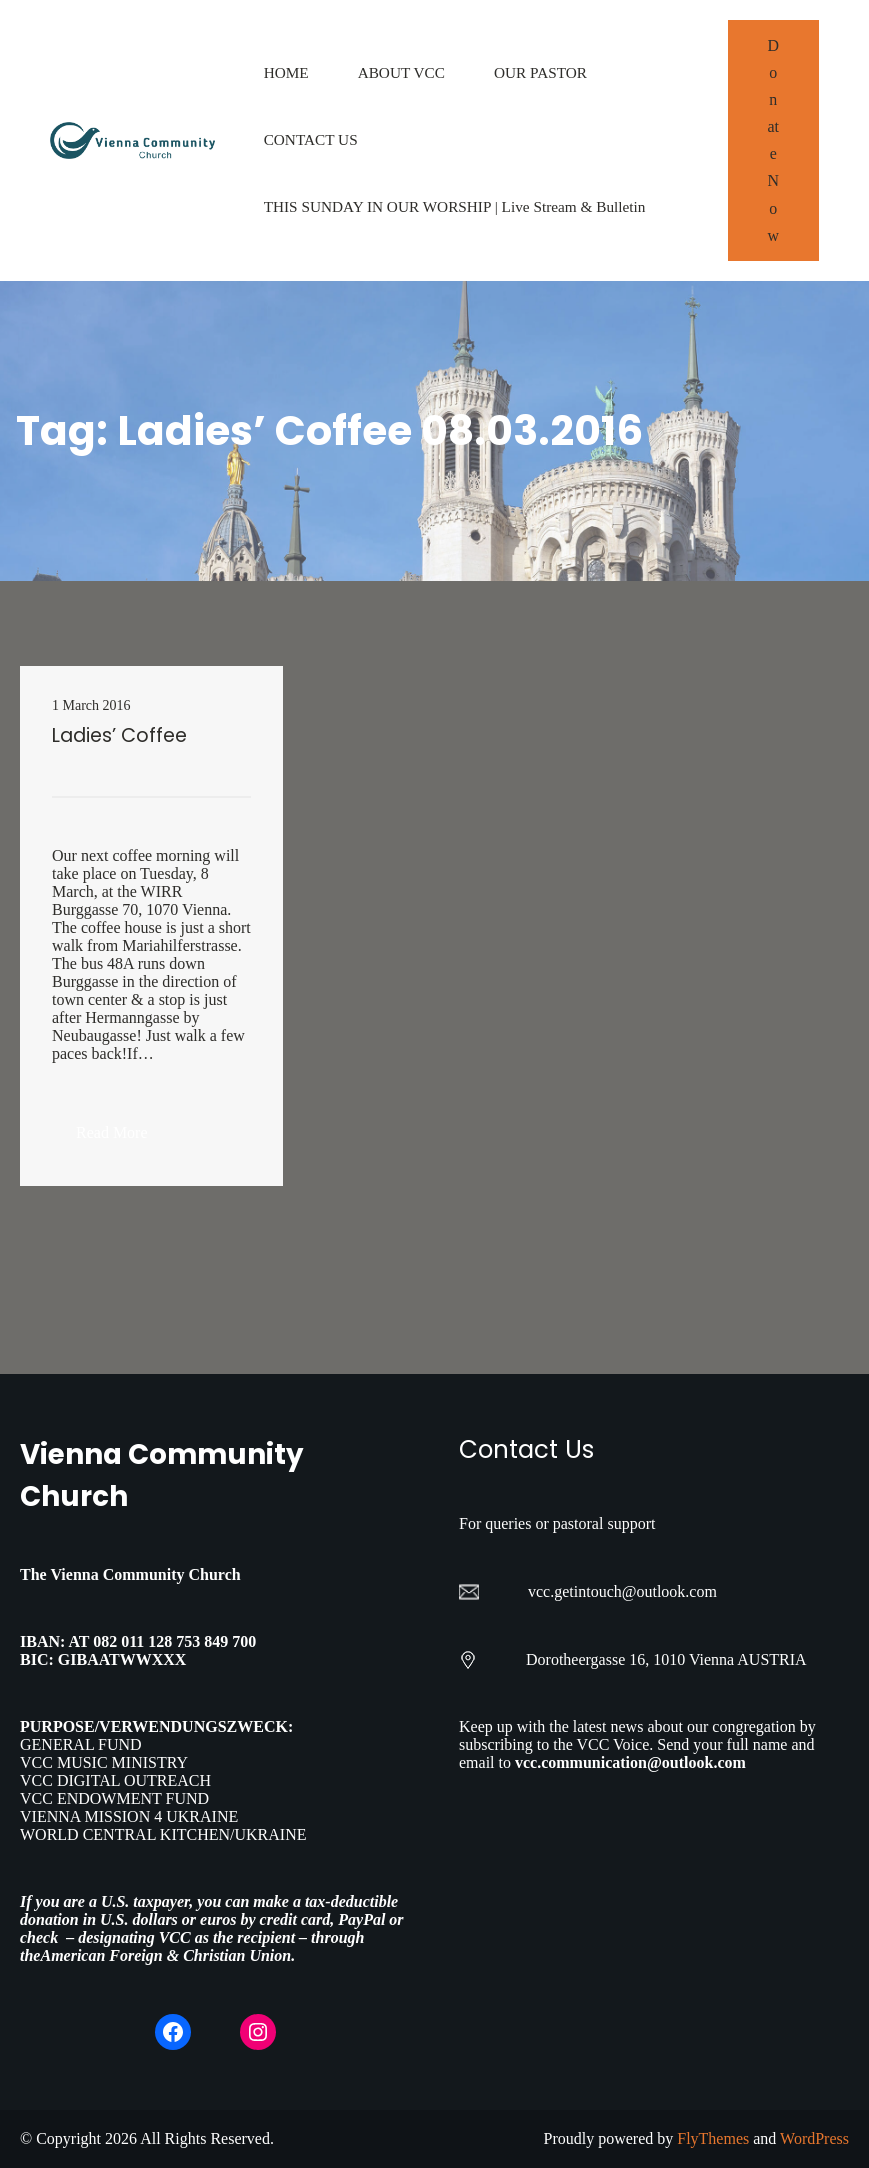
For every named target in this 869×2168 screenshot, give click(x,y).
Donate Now (774, 140)
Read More (124, 1138)
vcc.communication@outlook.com (630, 1762)
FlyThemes (713, 2138)
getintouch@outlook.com (635, 1591)
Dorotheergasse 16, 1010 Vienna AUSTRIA (666, 1659)
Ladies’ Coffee (119, 735)
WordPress (814, 2138)
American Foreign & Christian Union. (169, 1955)
